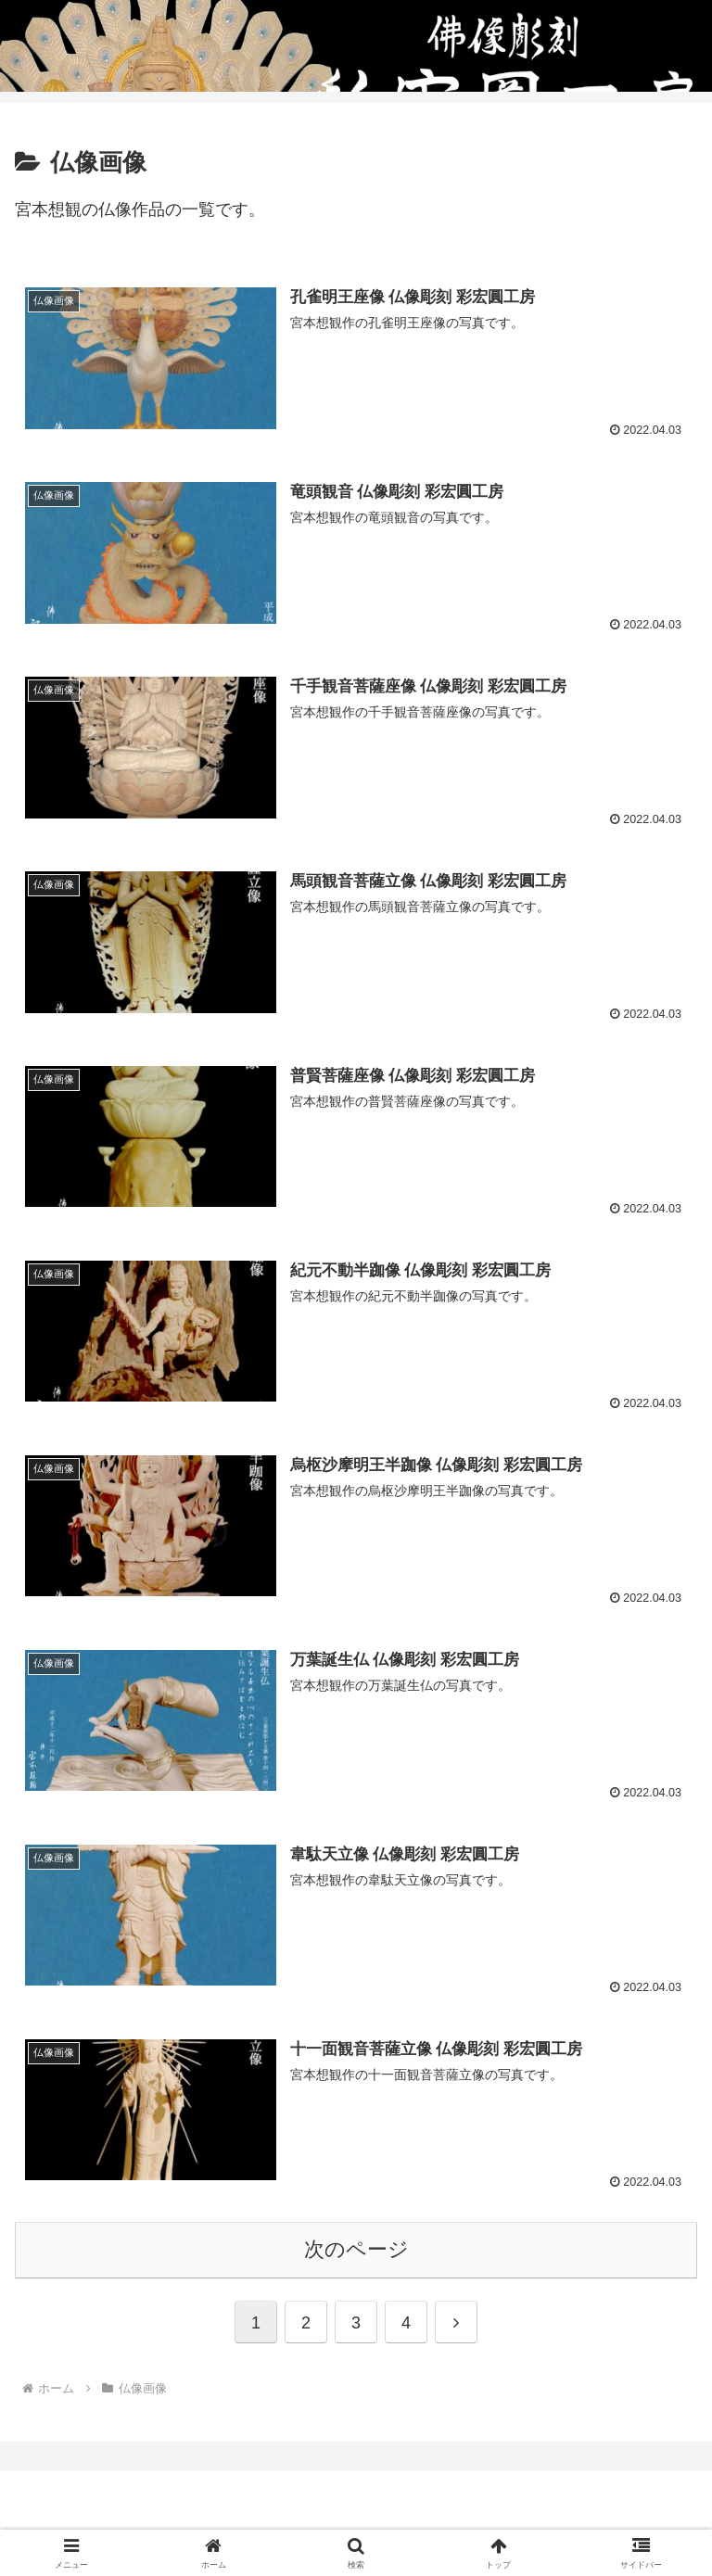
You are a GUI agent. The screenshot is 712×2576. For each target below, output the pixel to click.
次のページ (356, 2251)
